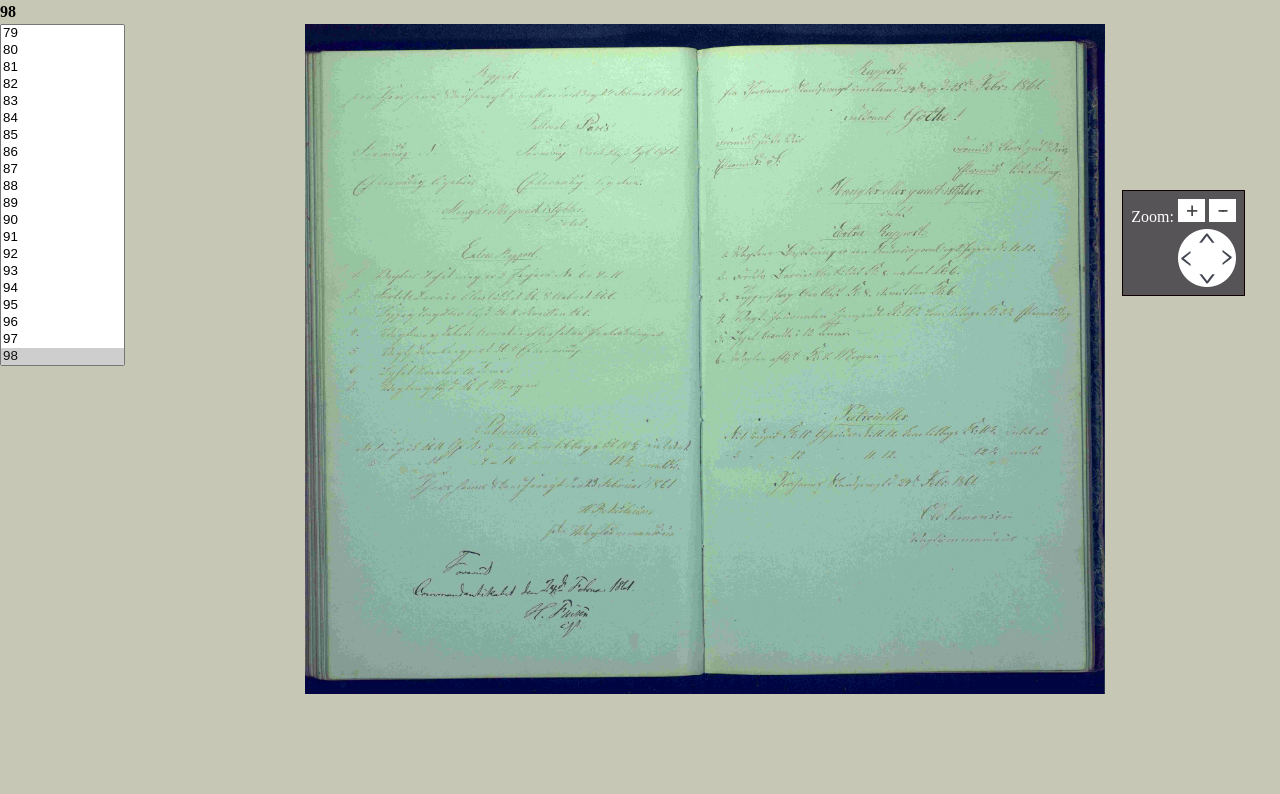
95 (62, 305)
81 (62, 67)
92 (62, 254)
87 (62, 169)
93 (62, 271)
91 (62, 237)
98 (62, 356)
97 (62, 339)
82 (62, 84)
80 (62, 50)
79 (62, 33)
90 (62, 220)
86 (62, 152)
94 (62, 288)
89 (62, 203)
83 (62, 101)
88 (62, 186)
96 (62, 322)
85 (62, 135)
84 (62, 118)
